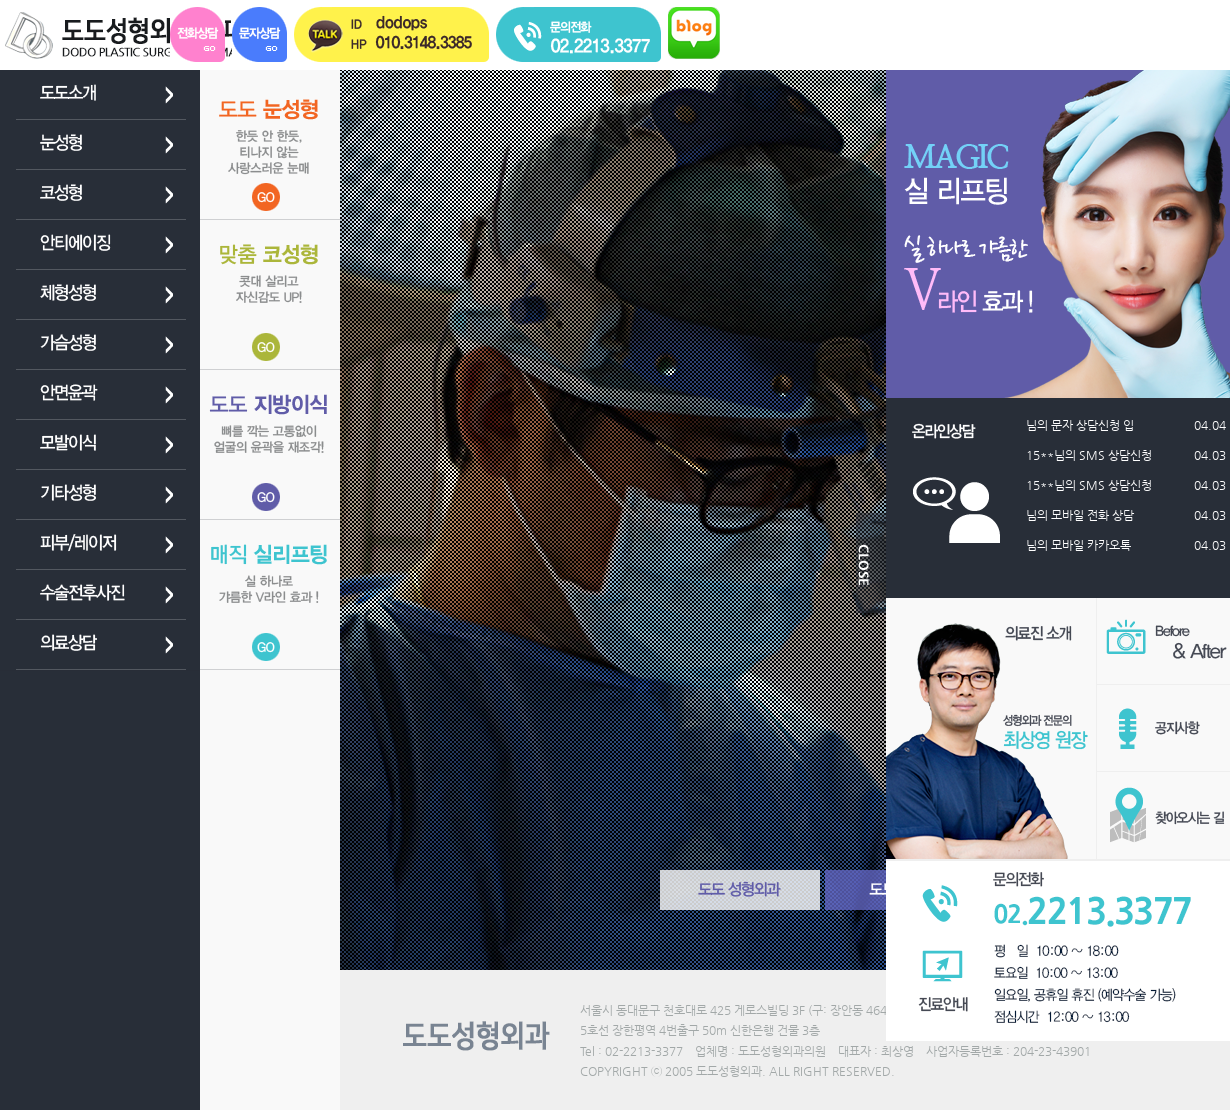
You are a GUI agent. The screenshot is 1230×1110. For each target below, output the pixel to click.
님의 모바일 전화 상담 (1091, 515)
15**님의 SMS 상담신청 (1100, 455)
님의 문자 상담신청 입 (1091, 425)
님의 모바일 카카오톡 (1089, 545)
